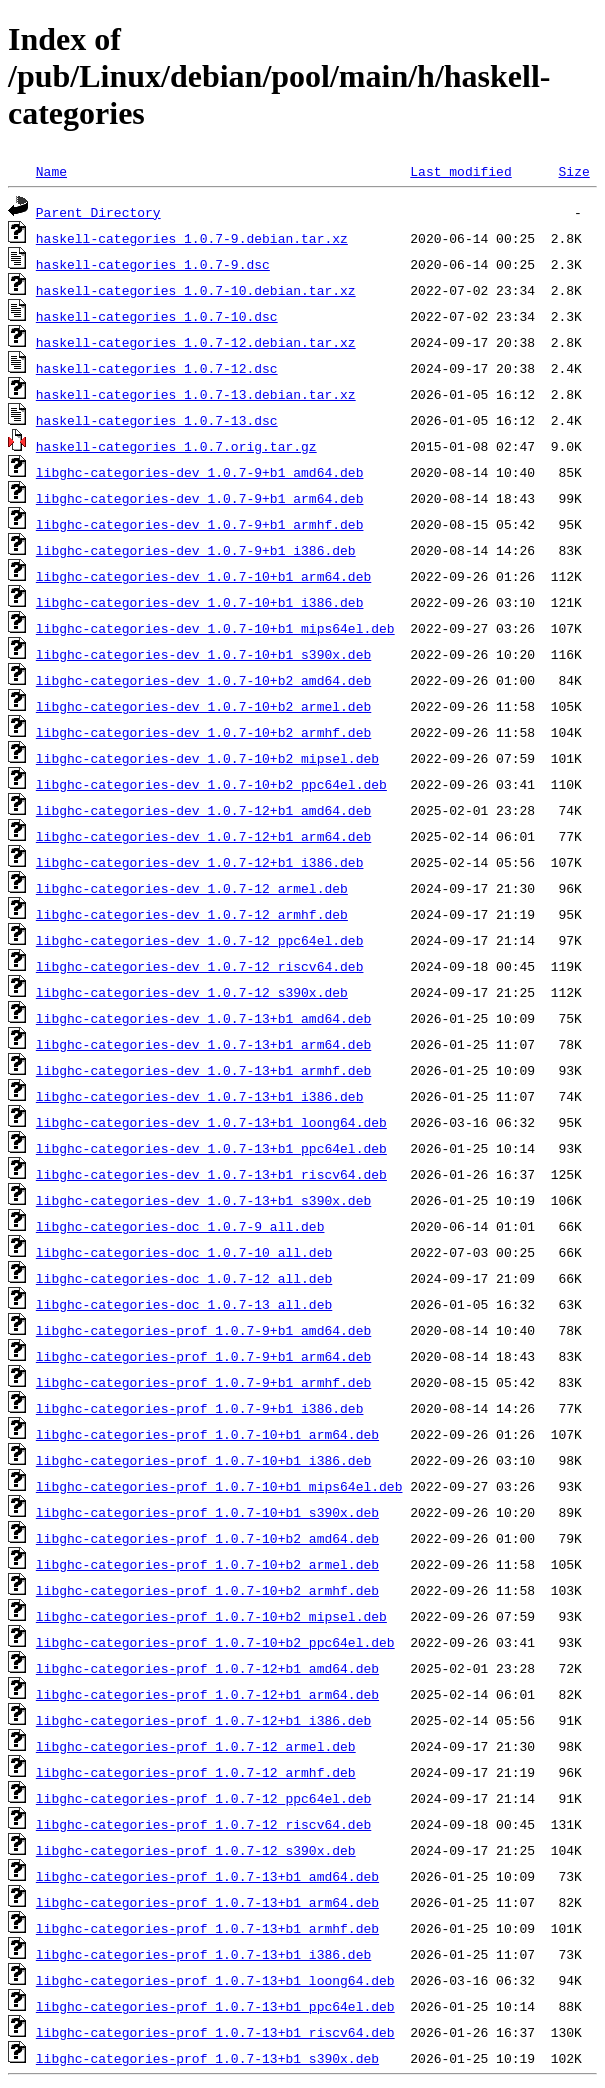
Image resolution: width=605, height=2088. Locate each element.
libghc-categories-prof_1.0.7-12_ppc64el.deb (203, 1798)
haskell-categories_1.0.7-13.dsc (157, 420)
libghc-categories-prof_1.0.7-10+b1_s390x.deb (207, 1512)
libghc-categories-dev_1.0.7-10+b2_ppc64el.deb (211, 784)
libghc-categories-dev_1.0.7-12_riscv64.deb (200, 966)
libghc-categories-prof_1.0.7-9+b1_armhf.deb (203, 1382)
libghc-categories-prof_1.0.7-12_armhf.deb (196, 1772)
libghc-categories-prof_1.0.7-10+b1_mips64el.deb (219, 1486)
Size (573, 171)
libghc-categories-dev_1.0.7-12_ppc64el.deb (200, 940)
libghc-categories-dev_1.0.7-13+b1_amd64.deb (203, 1018)
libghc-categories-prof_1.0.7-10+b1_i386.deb (203, 1460)
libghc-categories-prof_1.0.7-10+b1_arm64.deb (207, 1434)
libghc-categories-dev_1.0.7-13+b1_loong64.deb (211, 1122)
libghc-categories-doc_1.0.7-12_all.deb (184, 1278)
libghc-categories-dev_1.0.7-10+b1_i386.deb (200, 602)
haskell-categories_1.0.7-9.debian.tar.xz (192, 238)
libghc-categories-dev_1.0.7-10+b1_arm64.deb (203, 576)
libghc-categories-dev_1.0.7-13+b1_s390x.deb (203, 1200)
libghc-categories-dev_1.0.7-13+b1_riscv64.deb (211, 1174)
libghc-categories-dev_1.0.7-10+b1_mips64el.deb (215, 628)
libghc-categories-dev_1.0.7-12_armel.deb (192, 888)
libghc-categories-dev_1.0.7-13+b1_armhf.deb (203, 1070)
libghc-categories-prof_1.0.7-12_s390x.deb (196, 1850)
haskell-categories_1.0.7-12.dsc (157, 368)
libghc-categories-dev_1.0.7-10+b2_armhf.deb (203, 732)
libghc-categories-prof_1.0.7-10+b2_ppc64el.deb (215, 1642)
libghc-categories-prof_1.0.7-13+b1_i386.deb (203, 1954)
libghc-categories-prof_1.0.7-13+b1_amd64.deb (207, 1876)
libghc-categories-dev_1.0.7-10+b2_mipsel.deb (207, 758)
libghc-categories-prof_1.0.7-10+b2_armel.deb (207, 1564)
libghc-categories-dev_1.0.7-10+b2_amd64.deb (203, 680)
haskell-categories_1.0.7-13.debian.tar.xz (196, 394)
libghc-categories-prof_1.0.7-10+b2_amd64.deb (207, 1538)
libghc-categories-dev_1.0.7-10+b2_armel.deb (203, 706)
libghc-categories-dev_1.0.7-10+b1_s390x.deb (203, 654)
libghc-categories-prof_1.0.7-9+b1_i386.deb (200, 1408)
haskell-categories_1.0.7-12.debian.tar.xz (196, 342)
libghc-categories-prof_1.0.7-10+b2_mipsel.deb (211, 1616)
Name (51, 171)
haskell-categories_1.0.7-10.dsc (157, 316)
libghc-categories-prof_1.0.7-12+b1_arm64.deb (207, 1694)
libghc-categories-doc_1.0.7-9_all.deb (180, 1226)
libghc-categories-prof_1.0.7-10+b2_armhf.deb (207, 1590)
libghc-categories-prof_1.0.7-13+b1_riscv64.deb (215, 2032)
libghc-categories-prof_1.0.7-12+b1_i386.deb (203, 1720)
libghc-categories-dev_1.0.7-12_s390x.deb (192, 992)
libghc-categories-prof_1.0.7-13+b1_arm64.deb (207, 1902)
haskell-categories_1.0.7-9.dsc (153, 264)
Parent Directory (98, 212)
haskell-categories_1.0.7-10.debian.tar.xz (196, 290)
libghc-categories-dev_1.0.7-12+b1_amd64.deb (203, 810)
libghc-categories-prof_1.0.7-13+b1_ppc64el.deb (215, 2006)
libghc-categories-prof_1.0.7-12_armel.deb (196, 1746)
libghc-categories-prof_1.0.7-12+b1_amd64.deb (207, 1668)
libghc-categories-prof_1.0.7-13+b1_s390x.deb (207, 2058)
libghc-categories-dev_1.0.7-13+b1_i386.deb (200, 1096)
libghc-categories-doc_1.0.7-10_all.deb (184, 1252)
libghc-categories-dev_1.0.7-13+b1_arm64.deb (203, 1044)
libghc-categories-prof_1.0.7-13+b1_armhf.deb (207, 1928)
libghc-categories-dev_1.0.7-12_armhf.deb (192, 914)
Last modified (460, 171)
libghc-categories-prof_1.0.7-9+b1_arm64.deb (203, 1356)
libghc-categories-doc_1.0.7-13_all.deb (184, 1304)
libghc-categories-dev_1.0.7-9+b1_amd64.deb (200, 472)
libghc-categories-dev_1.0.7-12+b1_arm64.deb (203, 836)
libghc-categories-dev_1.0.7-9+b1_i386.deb (196, 550)
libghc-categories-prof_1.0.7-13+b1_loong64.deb (215, 1980)
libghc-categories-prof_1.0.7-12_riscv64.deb (203, 1824)
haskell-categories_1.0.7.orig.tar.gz (176, 446)
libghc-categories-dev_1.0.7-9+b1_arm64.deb (200, 498)
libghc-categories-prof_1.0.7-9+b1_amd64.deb (203, 1330)
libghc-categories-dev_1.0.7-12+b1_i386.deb (200, 862)
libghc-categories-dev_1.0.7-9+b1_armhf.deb (200, 524)
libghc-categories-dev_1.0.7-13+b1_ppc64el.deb (211, 1148)
